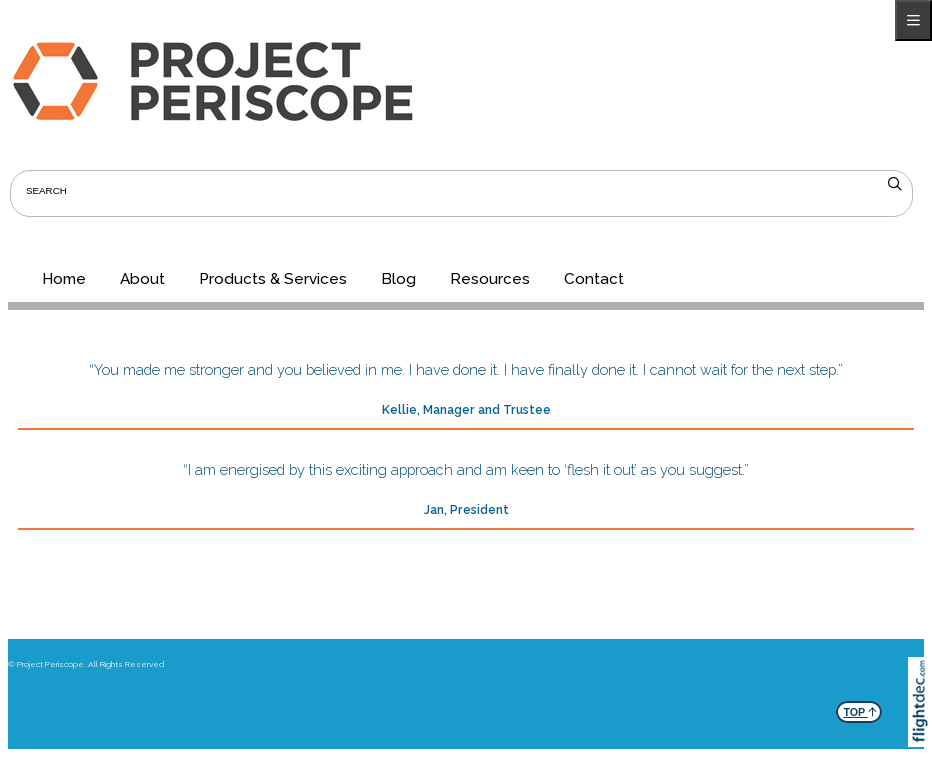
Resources (490, 279)
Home (64, 279)
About (142, 279)
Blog (398, 279)
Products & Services (273, 279)
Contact (594, 279)
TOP (860, 709)
